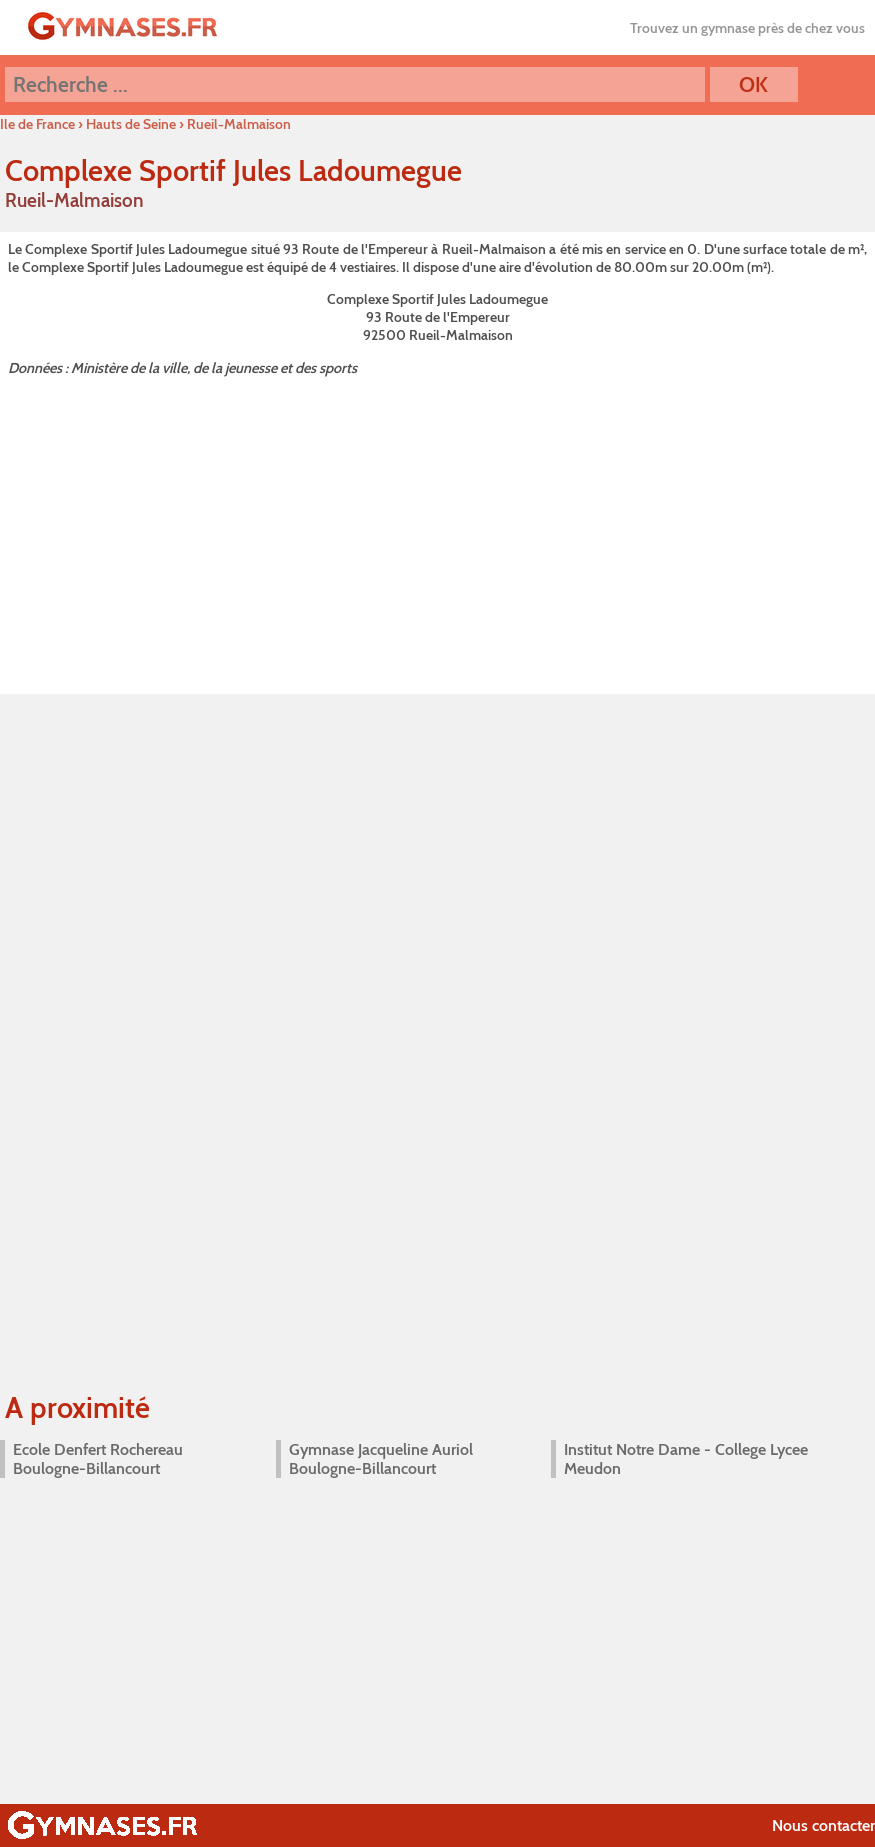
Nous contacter (823, 1825)
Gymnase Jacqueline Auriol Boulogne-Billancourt (381, 1459)
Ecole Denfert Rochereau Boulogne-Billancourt (98, 1459)
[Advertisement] (437, 531)
